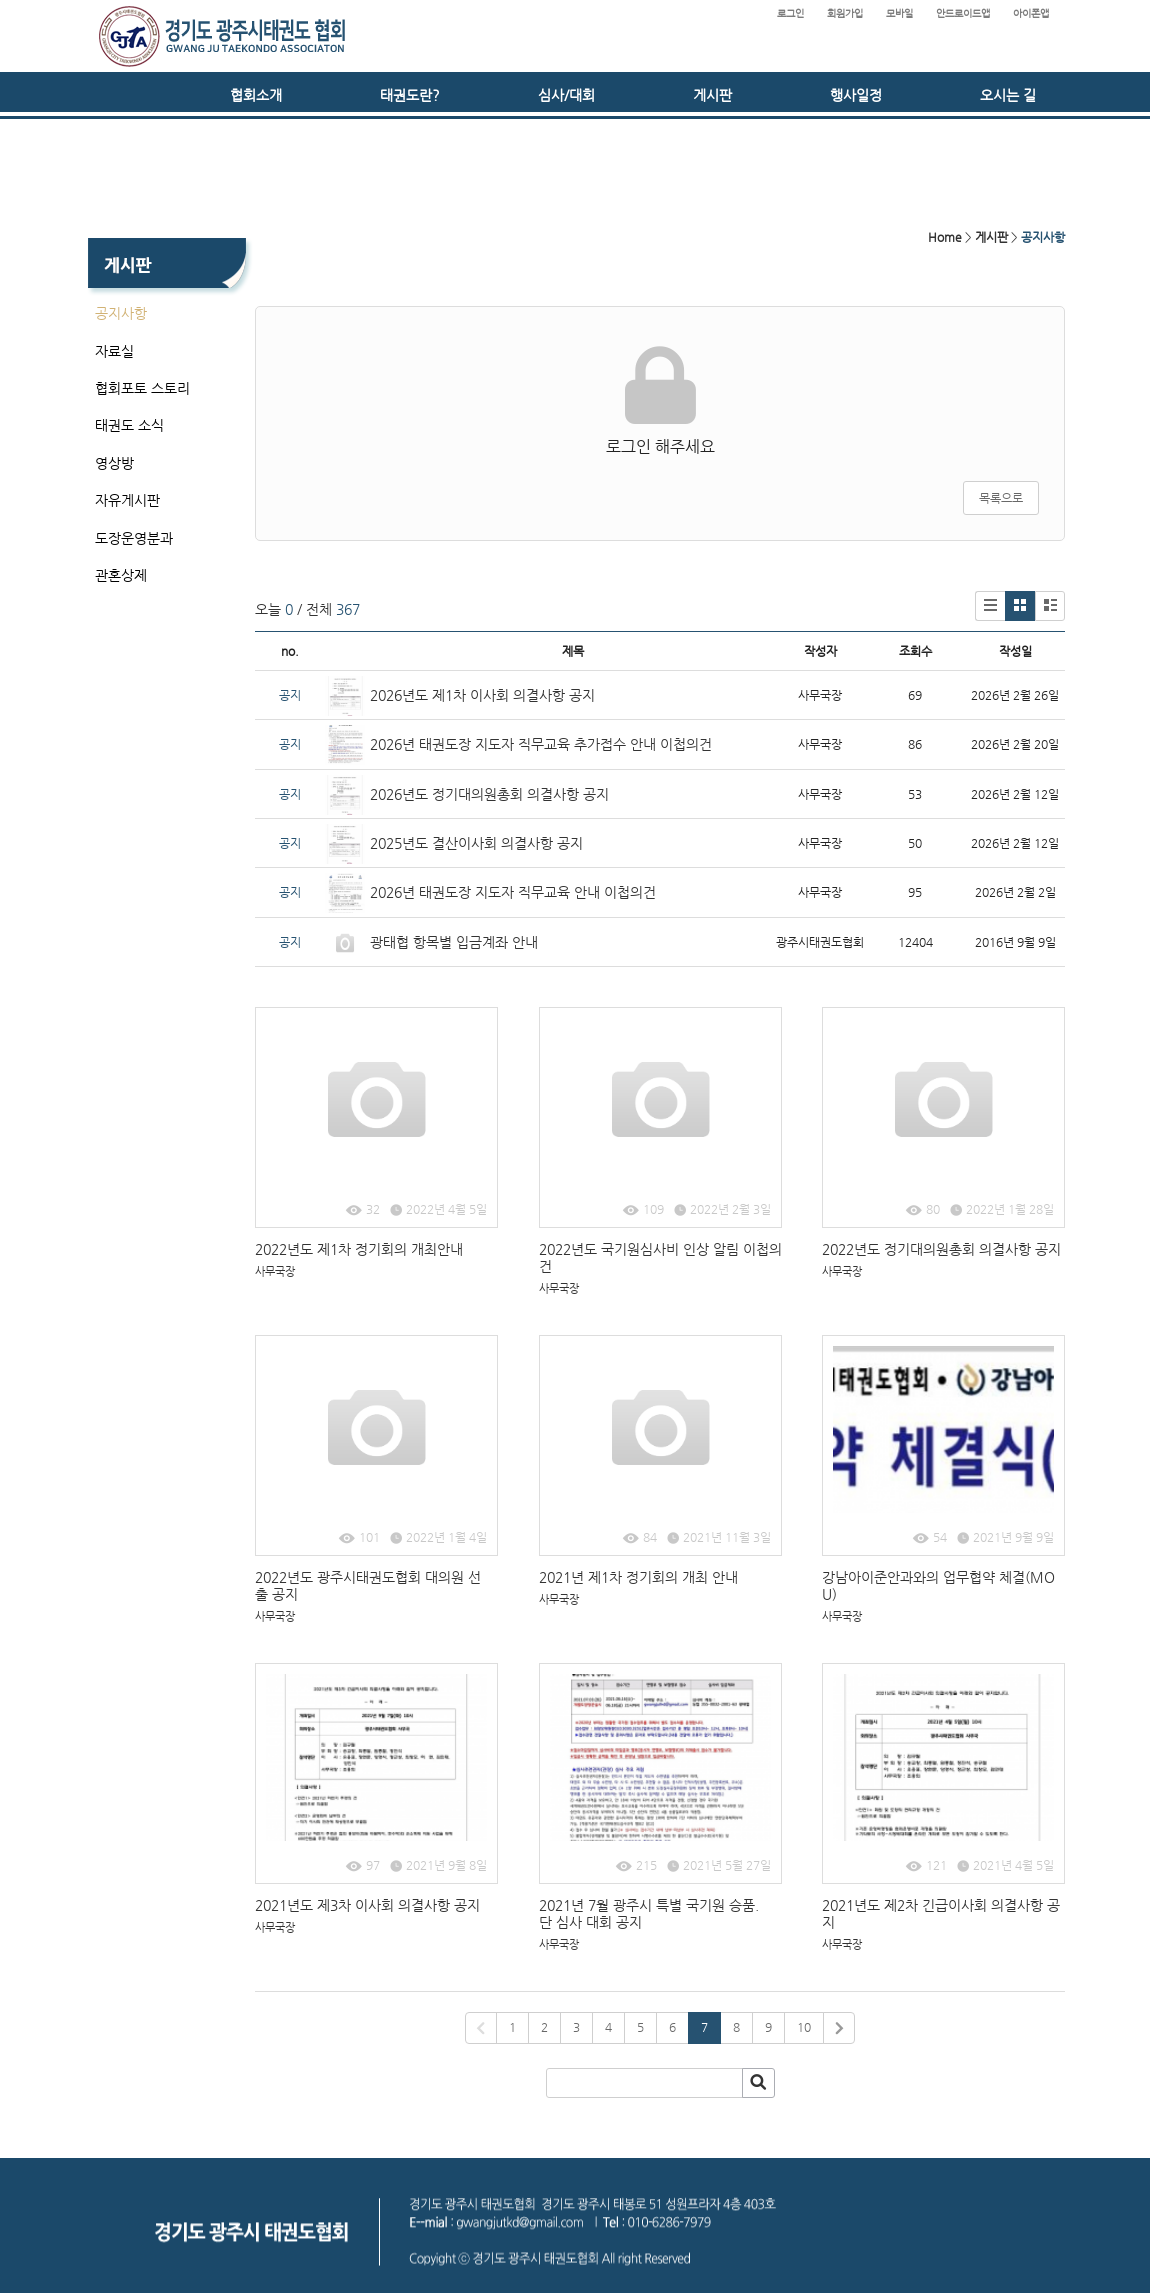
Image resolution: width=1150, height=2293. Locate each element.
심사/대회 (566, 95)
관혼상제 (121, 575)
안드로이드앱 (963, 13)
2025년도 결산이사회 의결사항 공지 (476, 843)
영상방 (114, 463)
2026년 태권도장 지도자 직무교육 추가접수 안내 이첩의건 (541, 744)
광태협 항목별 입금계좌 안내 (454, 942)
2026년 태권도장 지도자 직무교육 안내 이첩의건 (513, 892)
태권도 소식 (129, 425)
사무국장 (275, 1271)
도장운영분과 (134, 538)
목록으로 (1001, 498)
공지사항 (121, 313)
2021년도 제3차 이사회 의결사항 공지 (367, 1905)
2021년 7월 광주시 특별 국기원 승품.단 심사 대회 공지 (649, 1913)
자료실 (114, 351)
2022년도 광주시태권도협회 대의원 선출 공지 (368, 1585)
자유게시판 (127, 500)
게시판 (712, 95)
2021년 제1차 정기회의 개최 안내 (638, 1577)
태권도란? (410, 95)
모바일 (899, 13)
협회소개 (256, 95)
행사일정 (856, 95)
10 (804, 2027)
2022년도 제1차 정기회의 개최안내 (359, 1249)
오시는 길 (1008, 95)
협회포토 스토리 (142, 388)
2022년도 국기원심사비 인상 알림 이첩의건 (660, 1257)
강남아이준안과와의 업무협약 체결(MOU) (938, 1585)
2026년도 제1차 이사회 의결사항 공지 (482, 695)
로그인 (790, 13)
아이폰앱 (1031, 13)
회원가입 (845, 13)
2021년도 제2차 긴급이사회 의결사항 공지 (941, 1913)
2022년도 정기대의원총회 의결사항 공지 (941, 1249)
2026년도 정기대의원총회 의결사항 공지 (491, 794)
